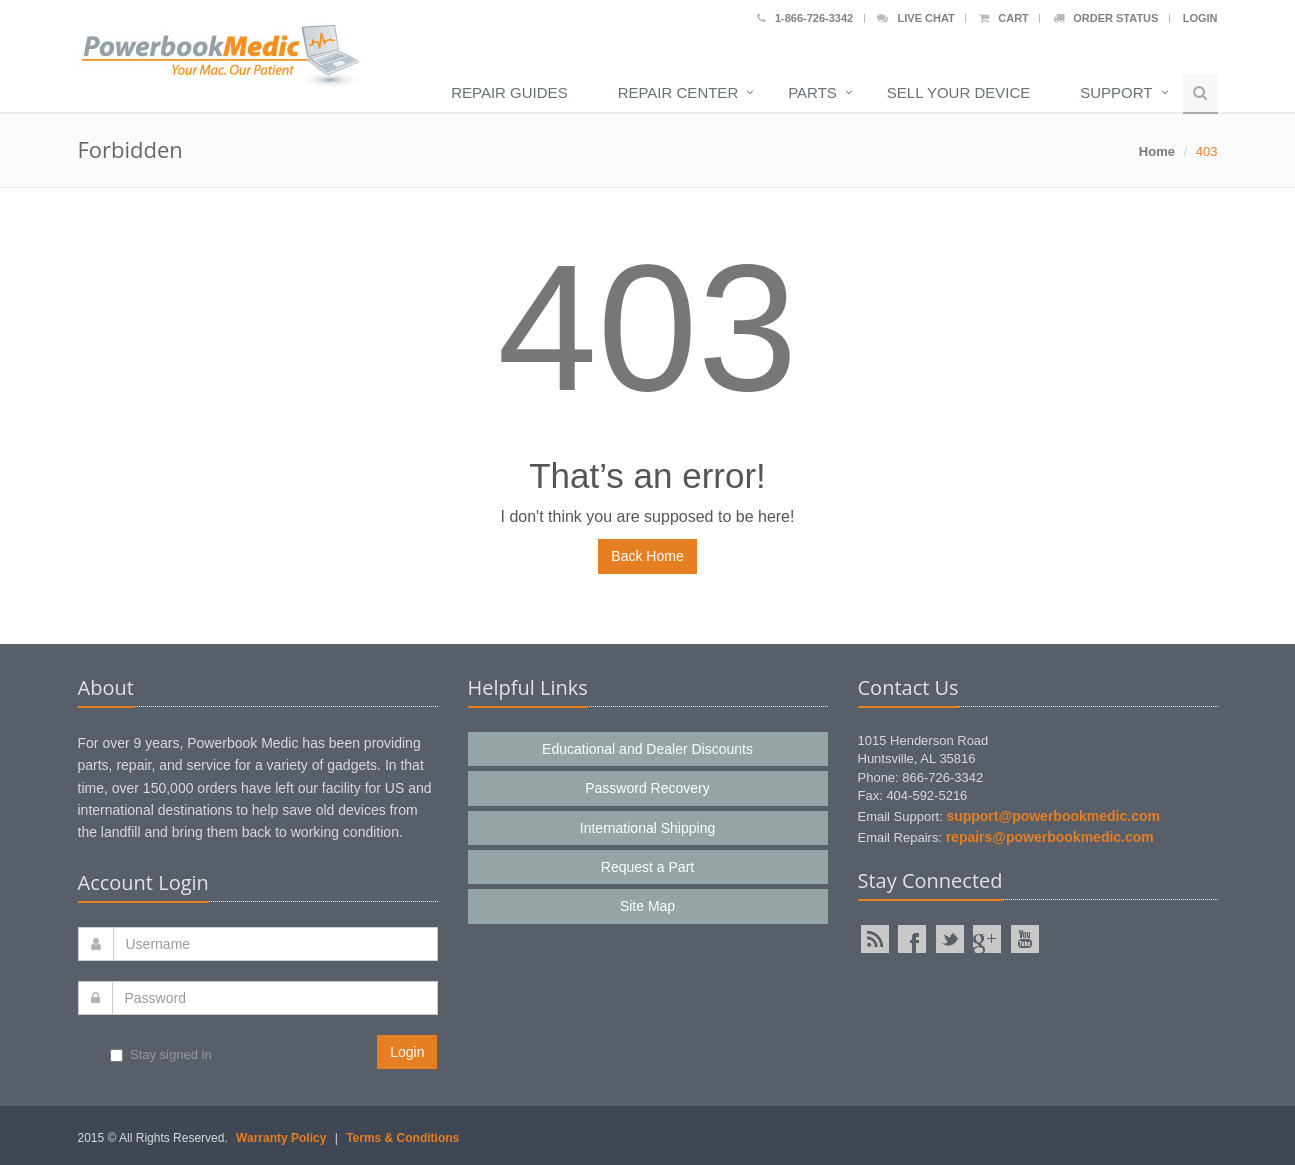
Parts (812, 92)
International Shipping (647, 828)
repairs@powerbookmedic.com (1050, 837)
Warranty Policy (281, 1138)
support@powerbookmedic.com (1053, 816)
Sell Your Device (958, 92)
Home (1157, 151)
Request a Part (647, 867)
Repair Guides (509, 92)
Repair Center (678, 92)
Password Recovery (647, 788)
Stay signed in (161, 1054)
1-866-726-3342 (805, 18)
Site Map (647, 906)
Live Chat (915, 18)
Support (1116, 92)
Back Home (647, 556)
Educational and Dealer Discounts (647, 749)
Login (1200, 18)
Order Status (1105, 18)
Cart (1004, 18)
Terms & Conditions (402, 1138)
